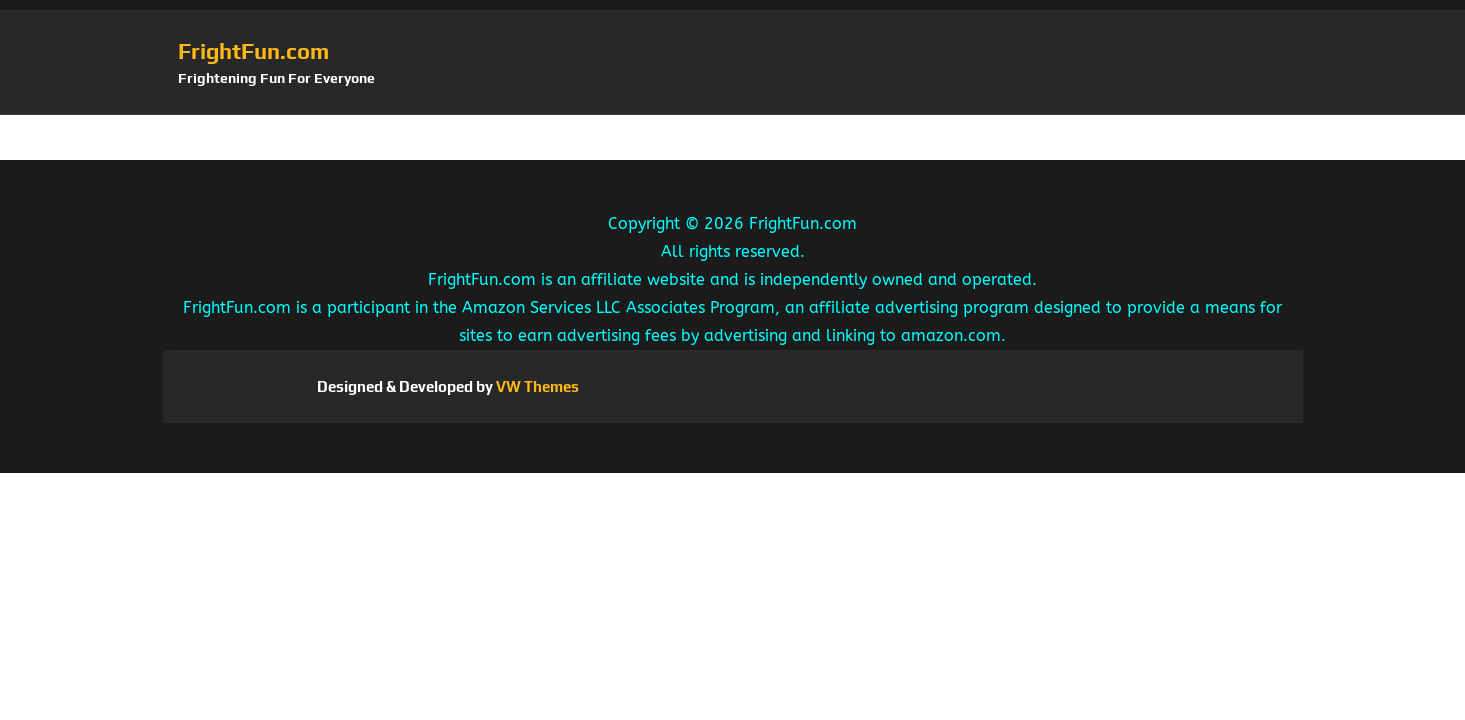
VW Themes (536, 386)
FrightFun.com (253, 51)
